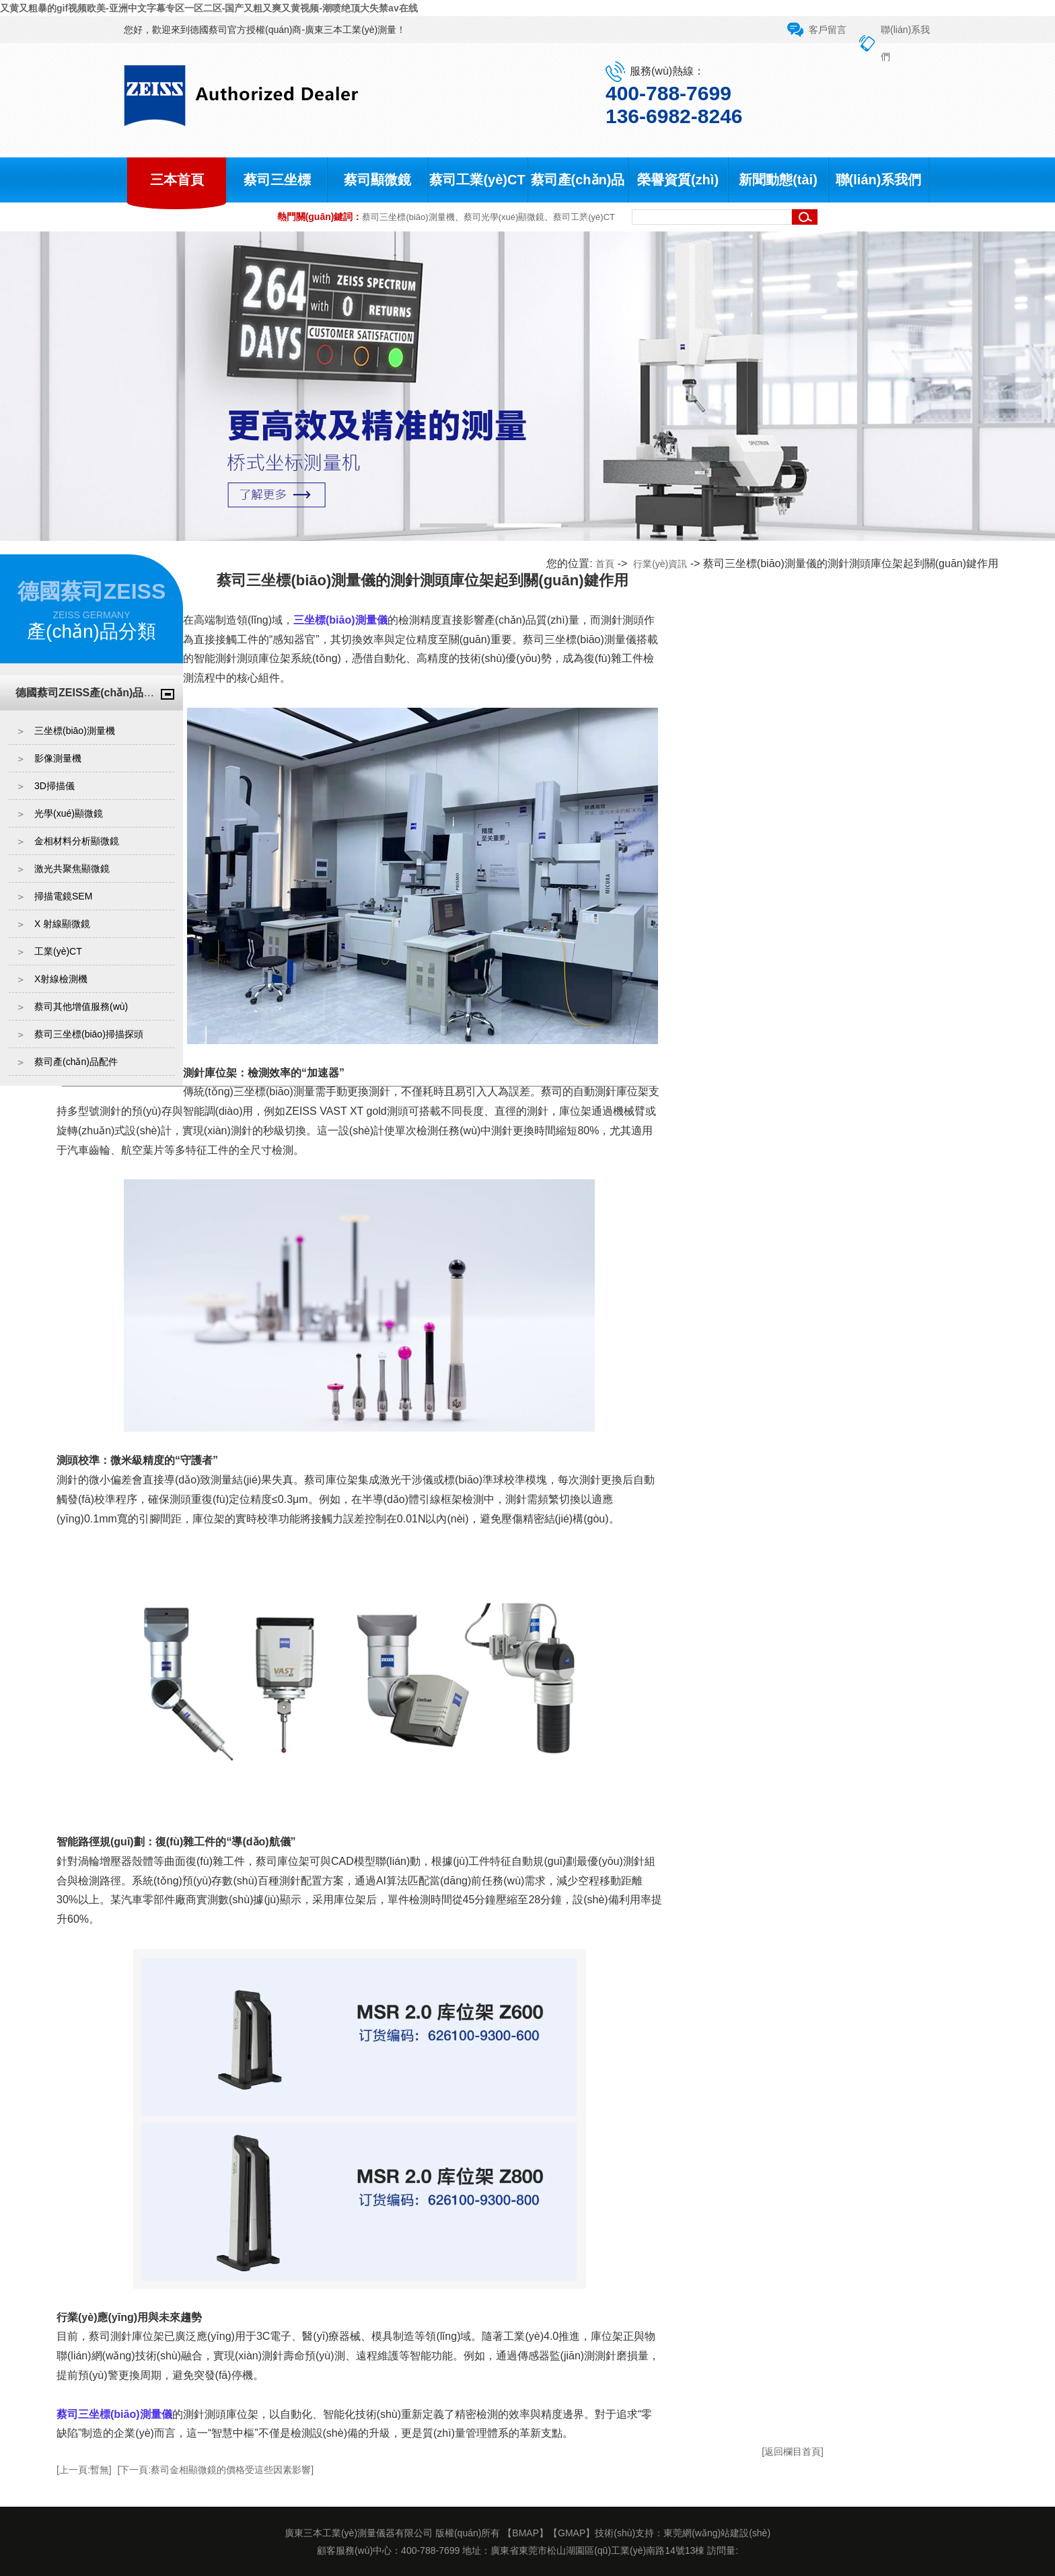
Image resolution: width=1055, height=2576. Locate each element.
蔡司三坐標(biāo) (277, 202)
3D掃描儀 (54, 785)
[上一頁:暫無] (84, 2469)
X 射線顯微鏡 (62, 923)
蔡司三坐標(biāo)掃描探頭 (88, 1034)
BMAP (525, 2533)
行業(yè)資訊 (660, 563)
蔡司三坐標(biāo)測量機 (408, 217)
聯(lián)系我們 (879, 179)
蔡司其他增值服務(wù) (81, 1006)
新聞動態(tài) (778, 179)
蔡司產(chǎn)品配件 (76, 1061)
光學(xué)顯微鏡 (68, 813)
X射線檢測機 (60, 978)
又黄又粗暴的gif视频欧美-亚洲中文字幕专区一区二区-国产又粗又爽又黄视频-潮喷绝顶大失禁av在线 (209, 8)
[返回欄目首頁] (793, 2451)
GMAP (571, 2533)
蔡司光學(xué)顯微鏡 (504, 217)
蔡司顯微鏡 (377, 179)
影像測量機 (57, 758)
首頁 (604, 563)
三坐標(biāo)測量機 (74, 730)
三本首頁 (177, 179)
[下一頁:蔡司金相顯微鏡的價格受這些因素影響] (216, 2469)
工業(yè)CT (58, 951)
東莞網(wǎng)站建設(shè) (716, 2533)
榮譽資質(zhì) (678, 179)
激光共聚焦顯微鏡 (72, 868)
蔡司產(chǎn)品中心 (578, 202)
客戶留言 (827, 29)
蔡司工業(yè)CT (477, 179)
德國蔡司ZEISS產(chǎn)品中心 (90, 692)
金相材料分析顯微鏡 (76, 841)
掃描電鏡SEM (63, 896)
